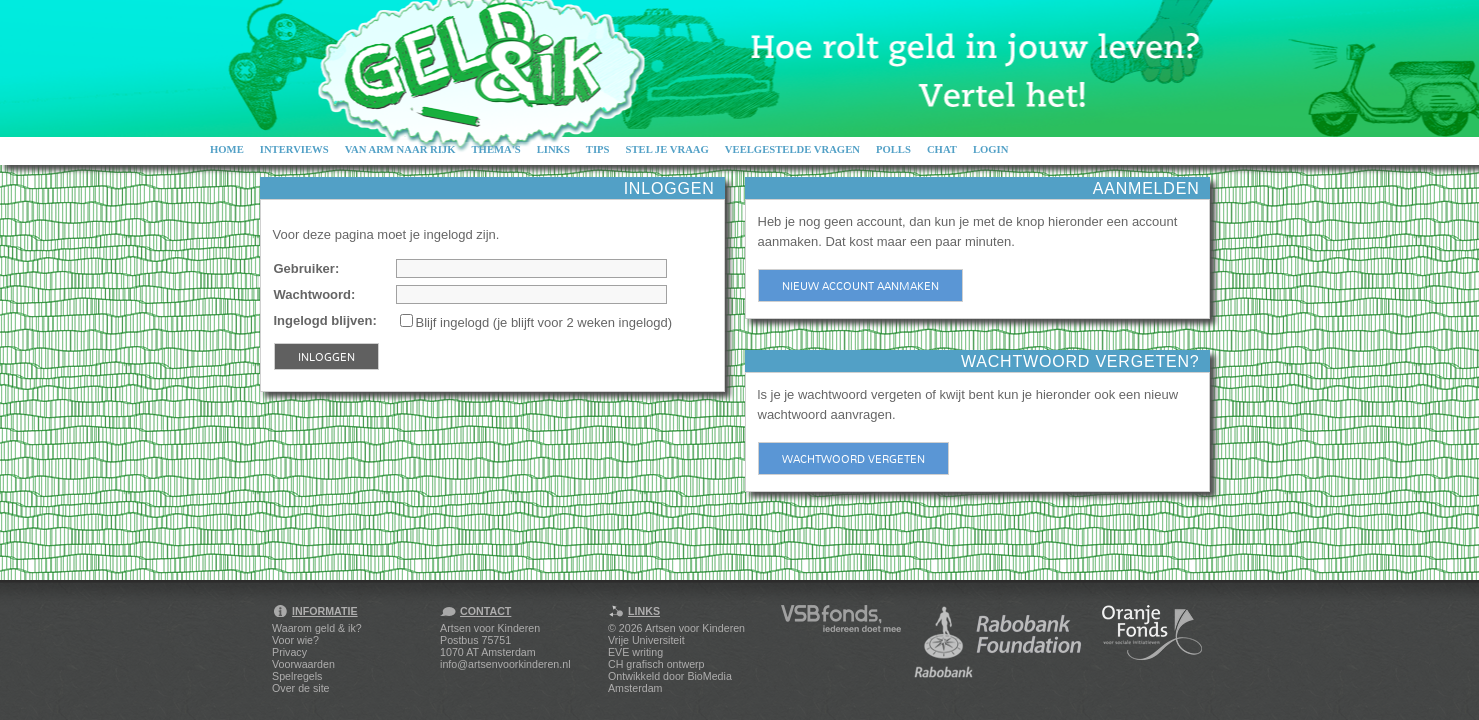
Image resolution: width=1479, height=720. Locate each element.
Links (553, 149)
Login (991, 149)
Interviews (294, 149)
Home (227, 149)
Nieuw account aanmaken (860, 286)
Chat (942, 149)
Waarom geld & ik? (317, 628)
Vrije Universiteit (646, 640)
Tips (598, 149)
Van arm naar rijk (400, 149)
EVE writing (635, 652)
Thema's (495, 149)
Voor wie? (295, 640)
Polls (893, 149)
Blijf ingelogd (453, 322)
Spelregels (297, 676)
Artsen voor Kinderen (695, 628)
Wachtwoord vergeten (853, 459)
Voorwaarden (303, 664)
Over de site (300, 688)
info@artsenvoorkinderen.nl (505, 664)
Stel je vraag (667, 149)
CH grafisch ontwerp (656, 664)
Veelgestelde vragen (792, 149)
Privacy (289, 652)
